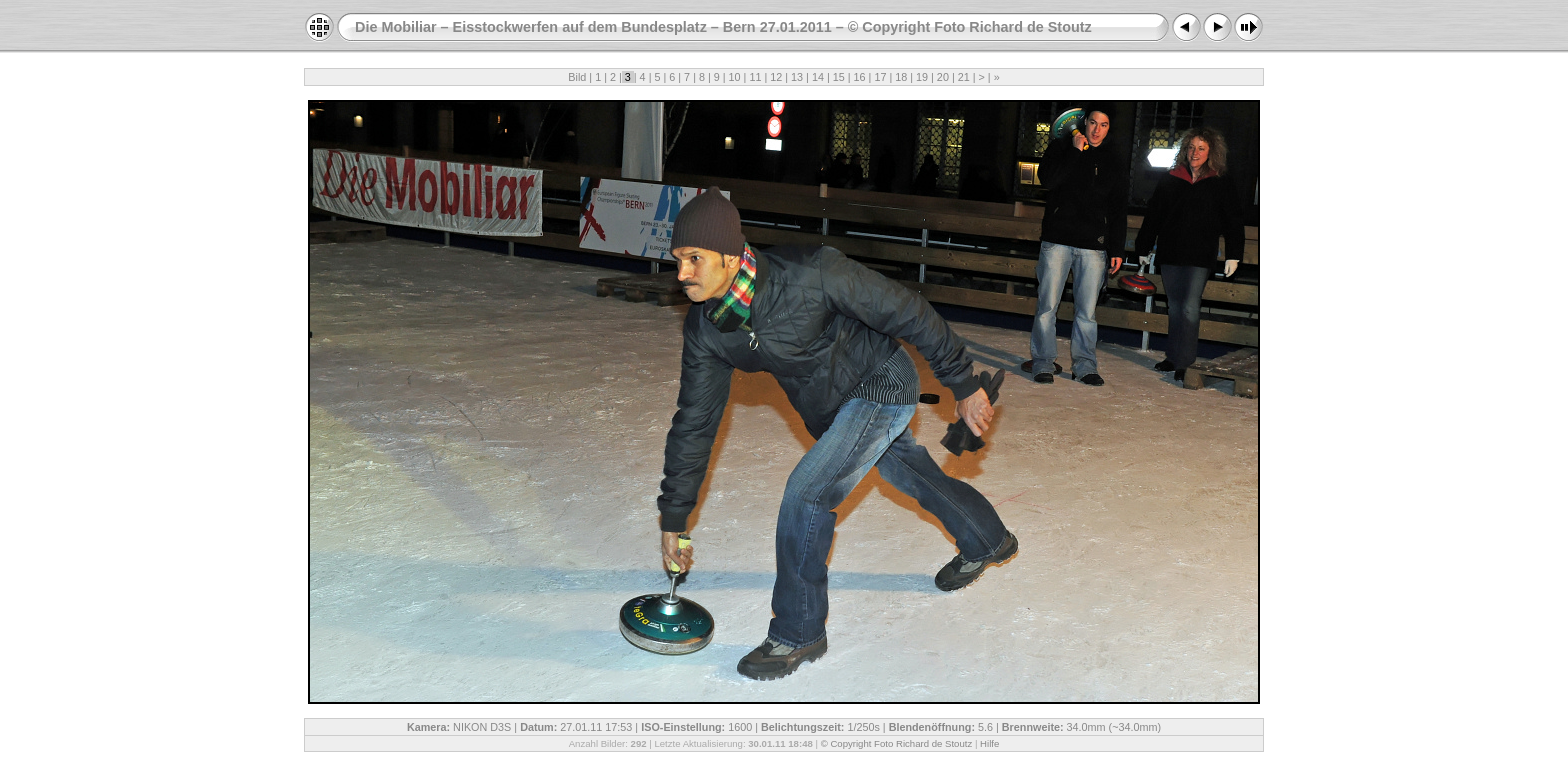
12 (776, 77)
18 (901, 77)
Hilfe (989, 743)
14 (818, 77)
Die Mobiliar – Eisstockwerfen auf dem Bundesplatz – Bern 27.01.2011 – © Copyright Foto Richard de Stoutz (723, 27)
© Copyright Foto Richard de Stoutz (897, 743)
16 (860, 77)
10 (735, 77)
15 (839, 77)
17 (880, 77)
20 (943, 77)
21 (964, 77)
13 (797, 77)
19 (922, 77)
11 (755, 77)
